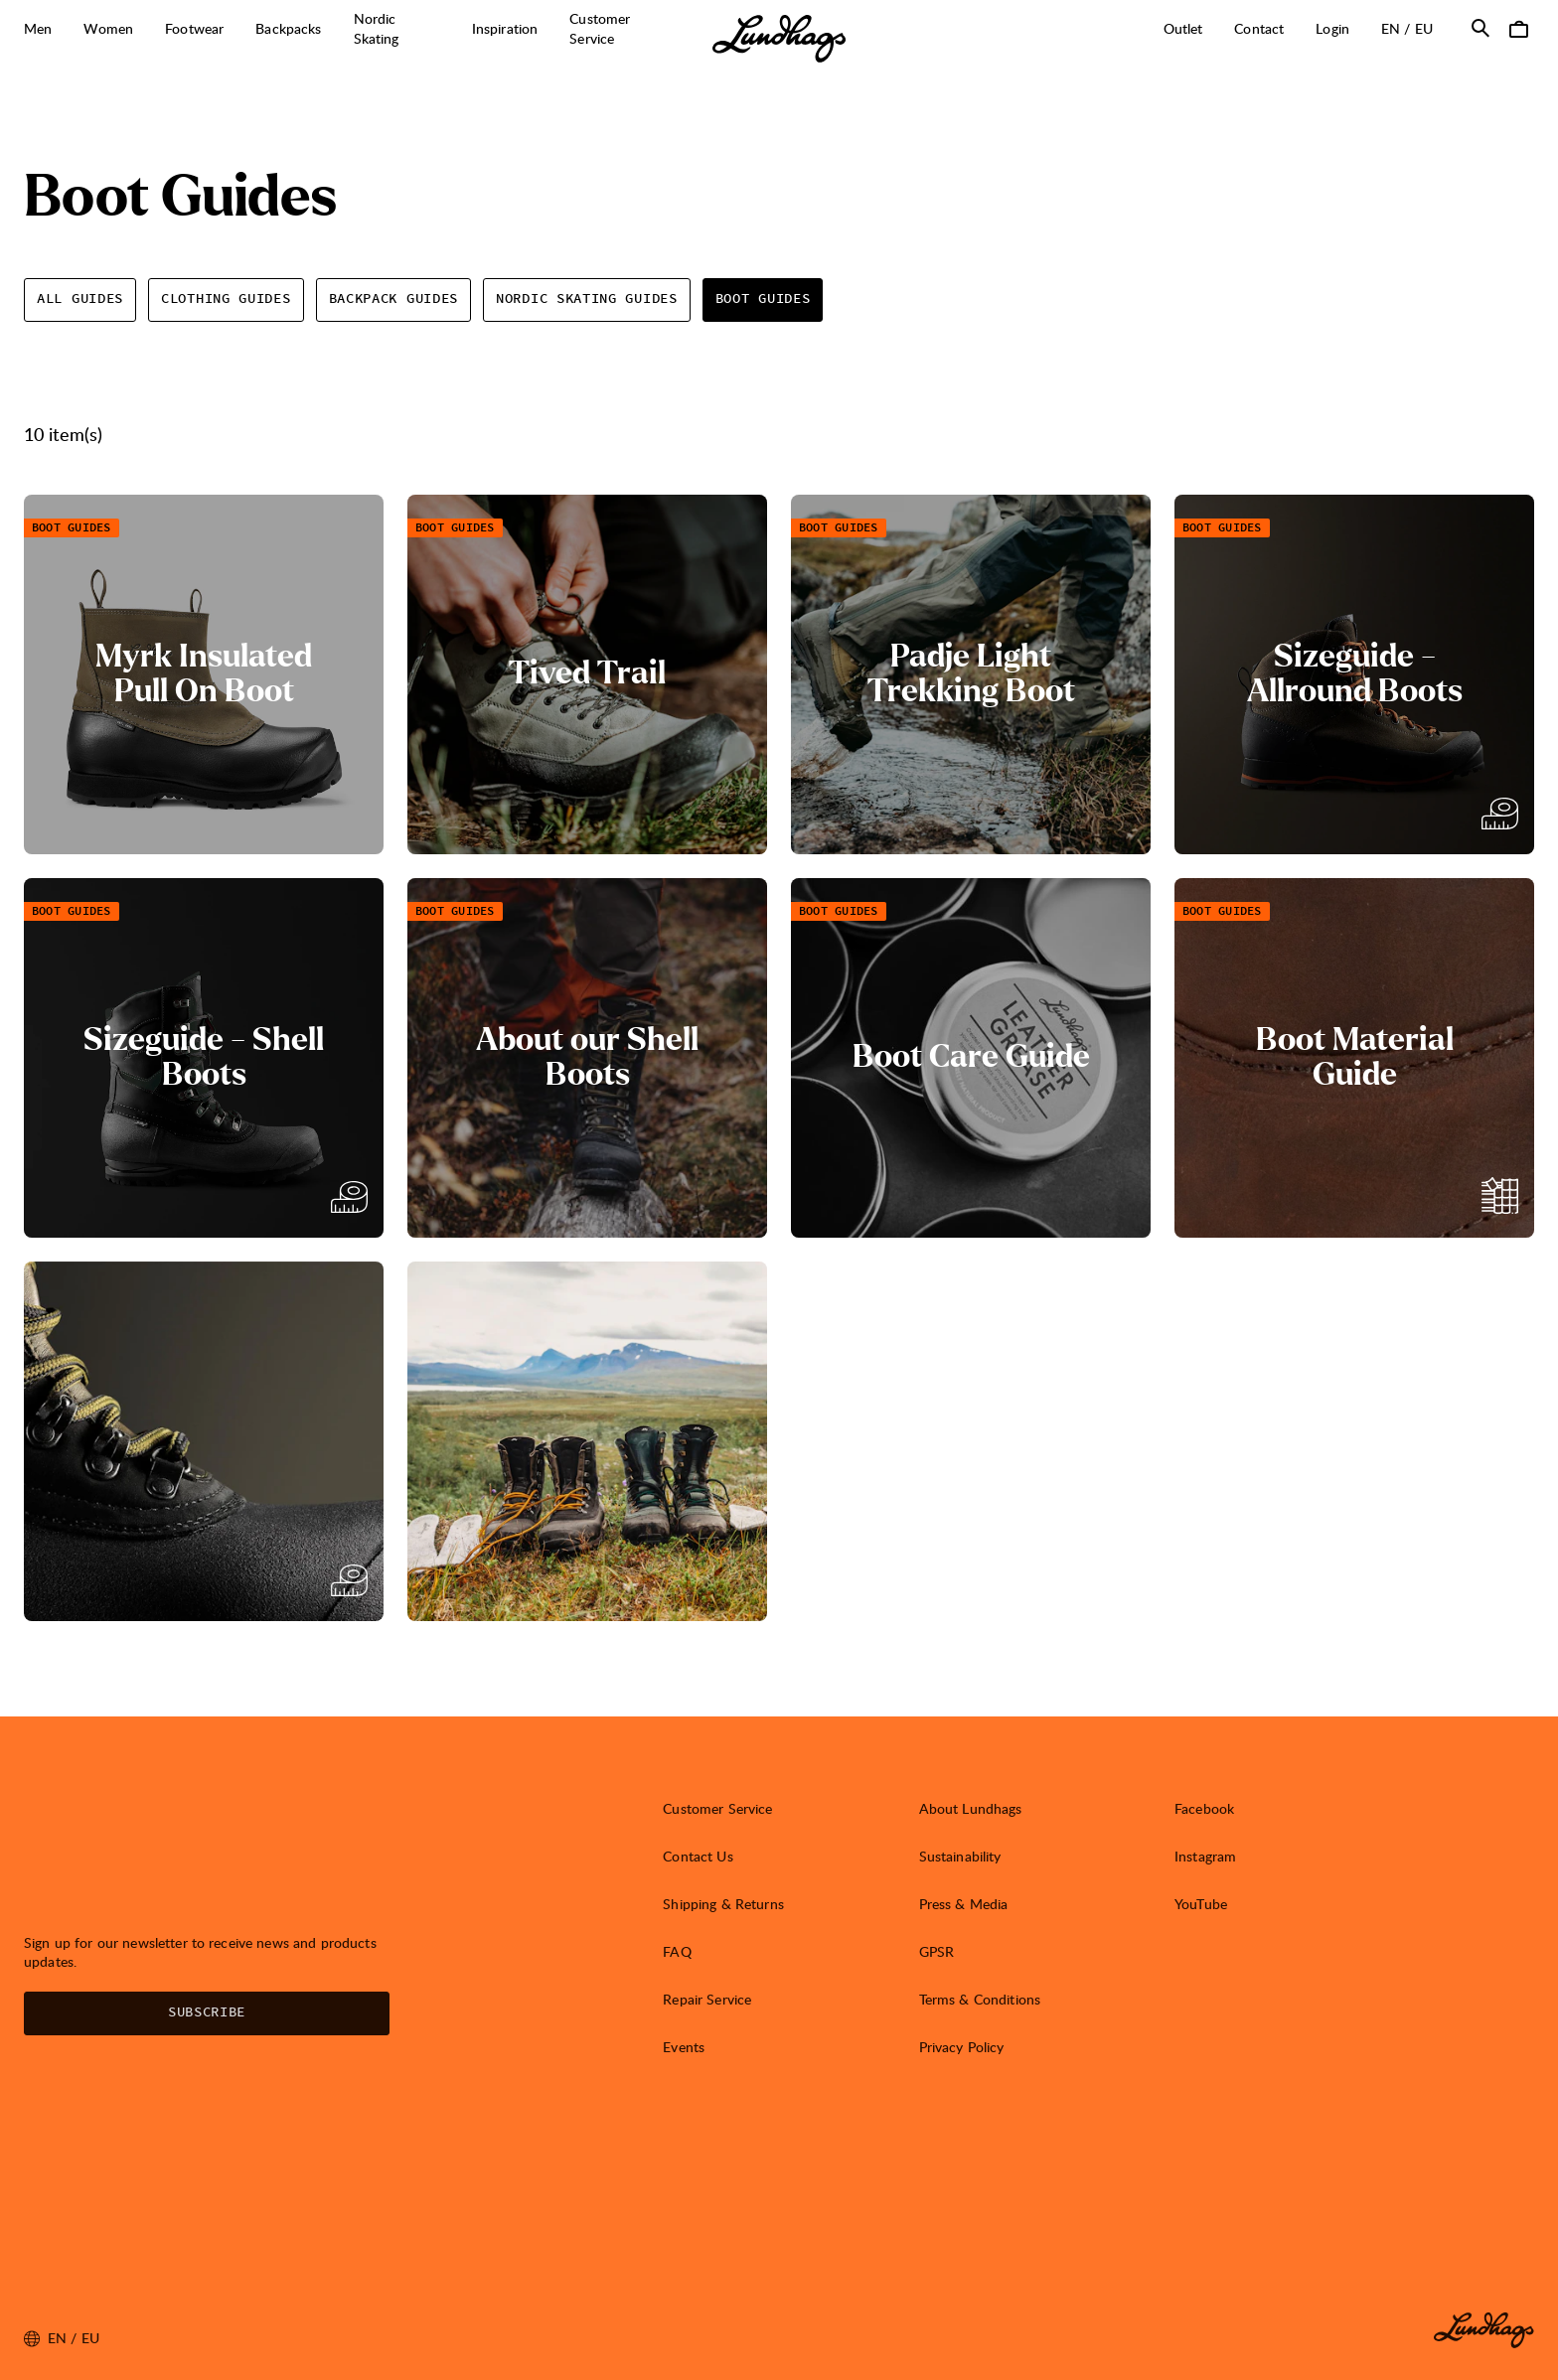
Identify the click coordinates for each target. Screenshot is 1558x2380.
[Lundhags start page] (779, 39)
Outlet (1183, 28)
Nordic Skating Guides (587, 299)
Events (683, 2046)
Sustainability (960, 1856)
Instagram (1205, 1856)
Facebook (1204, 1808)
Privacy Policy (962, 2046)
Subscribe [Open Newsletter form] (206, 2012)
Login (1332, 28)
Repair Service (707, 1999)
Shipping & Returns (723, 1903)
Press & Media (964, 1903)
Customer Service (717, 1808)
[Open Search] (1480, 28)
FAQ (677, 1951)
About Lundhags (970, 1808)
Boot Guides (763, 299)
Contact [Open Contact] (1259, 28)
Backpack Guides (394, 299)
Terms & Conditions (980, 1999)
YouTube (1200, 1903)
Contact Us (697, 1856)
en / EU (1415, 28)
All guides (80, 299)
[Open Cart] (1518, 28)
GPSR (937, 1951)
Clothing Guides (226, 299)
